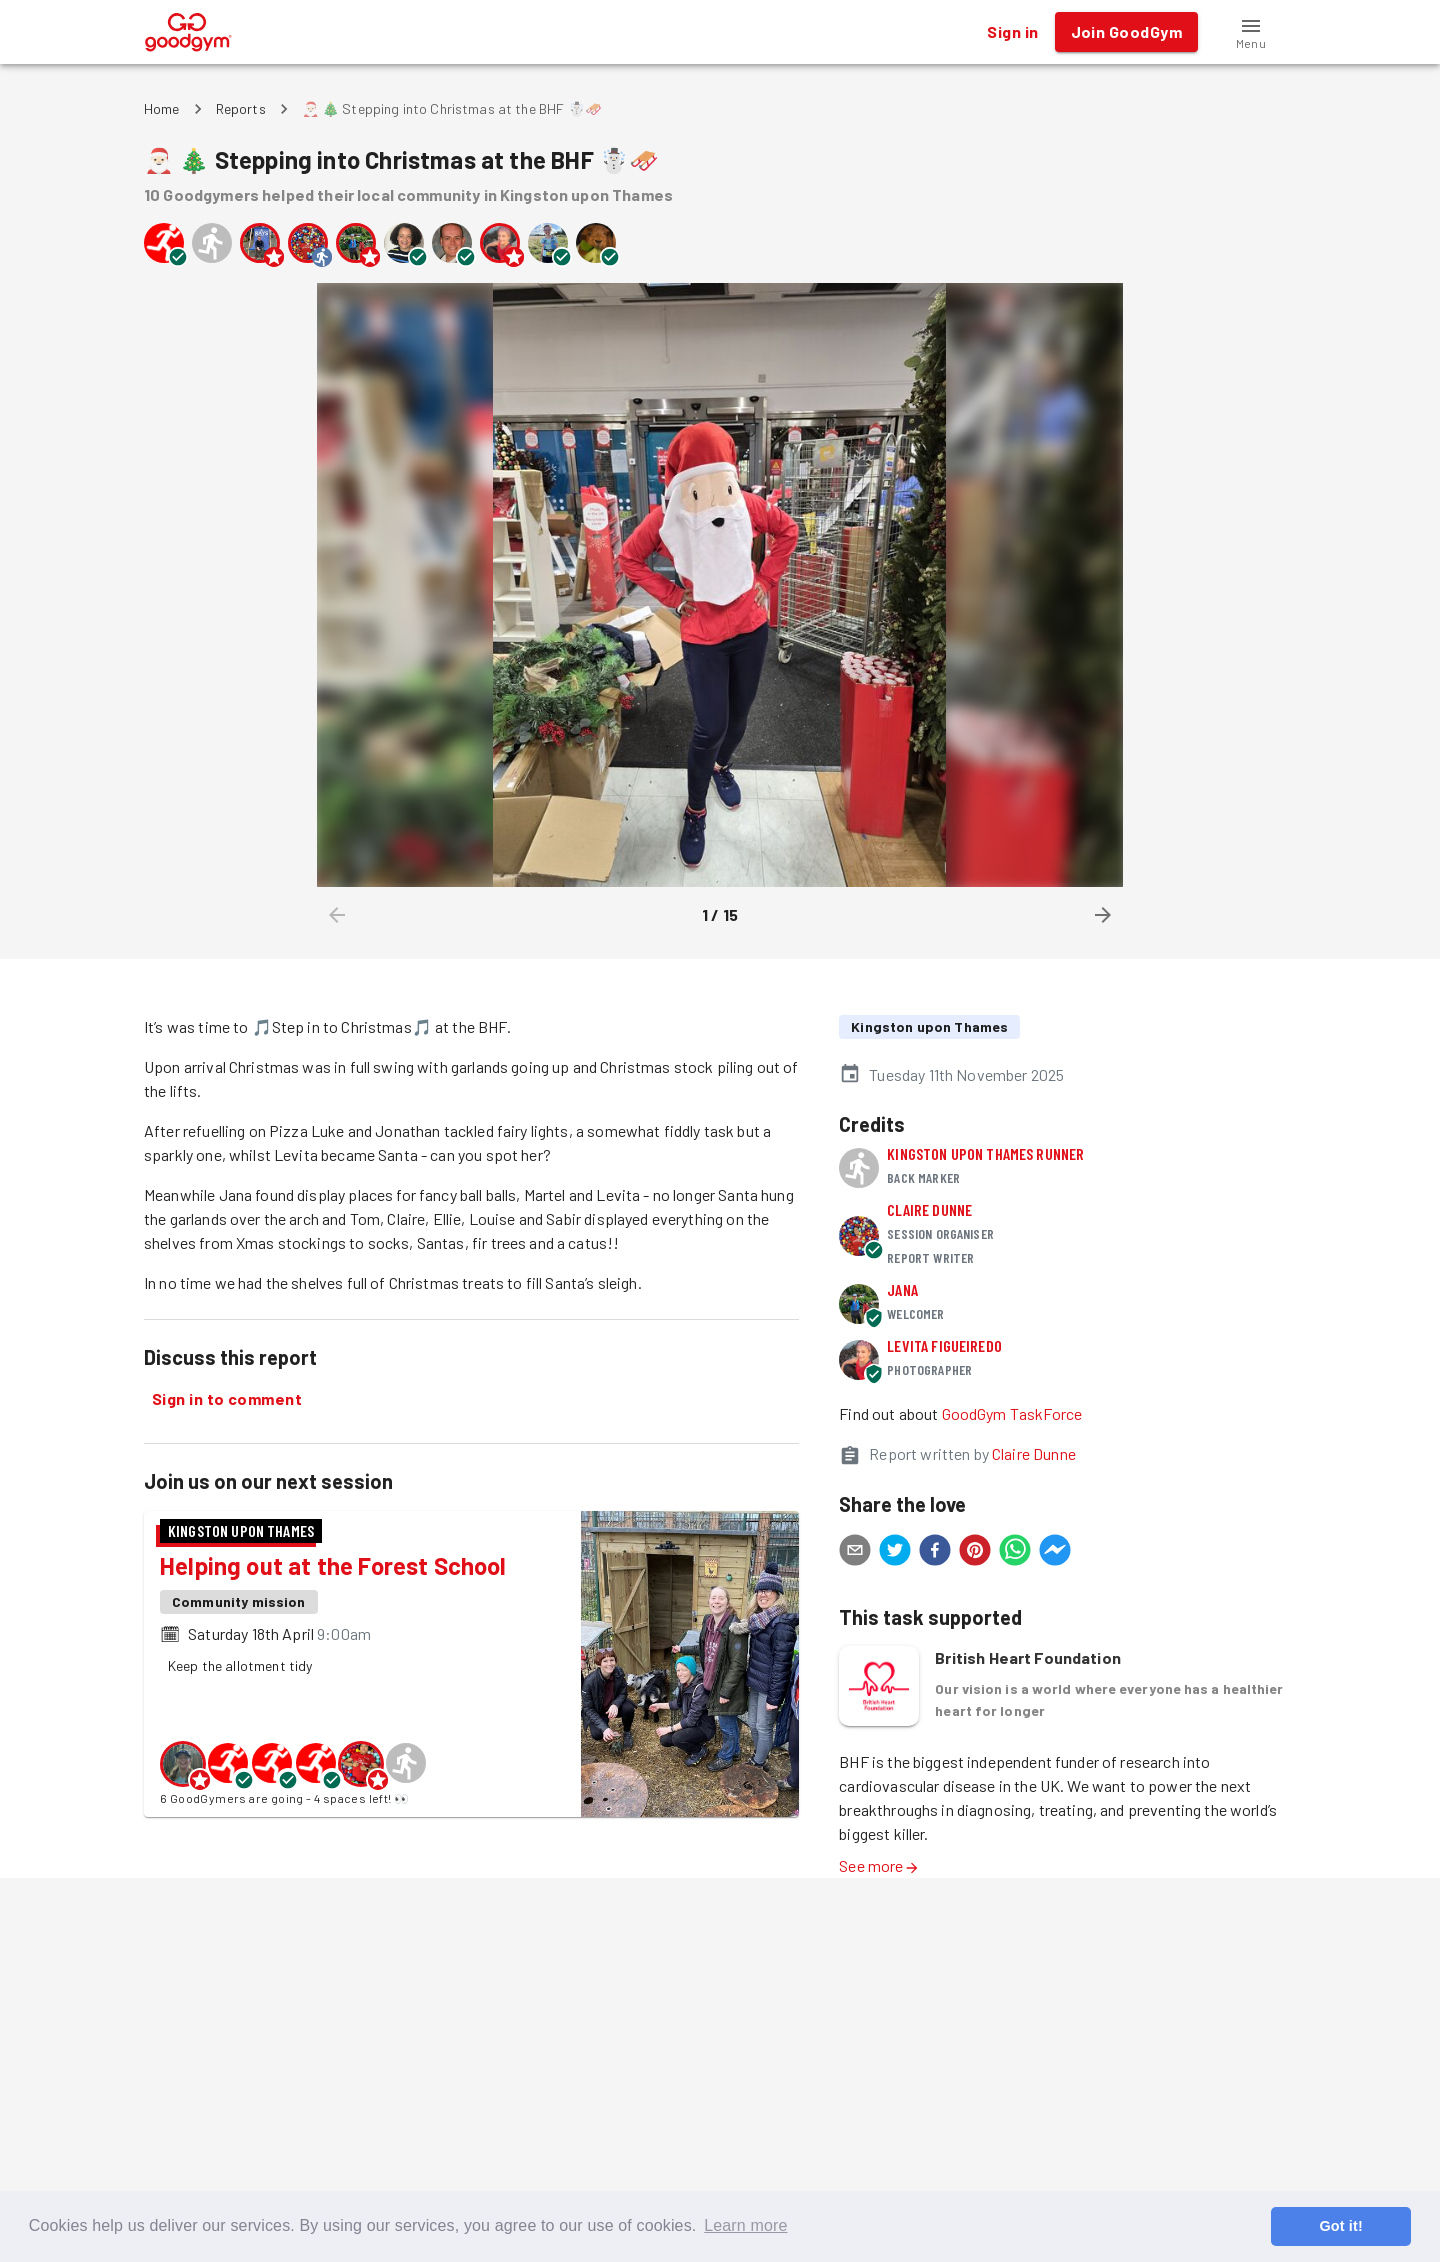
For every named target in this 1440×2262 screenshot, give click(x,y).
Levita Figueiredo (944, 1345)
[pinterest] (975, 1553)
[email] (855, 1553)
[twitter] (895, 1553)
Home (162, 108)
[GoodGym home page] (188, 29)
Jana (902, 1289)
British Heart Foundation (1028, 1657)
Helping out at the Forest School (333, 1565)
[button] (1251, 32)
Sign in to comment (227, 1399)
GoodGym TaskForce (1012, 1413)
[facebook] (935, 1553)
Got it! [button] (1340, 2226)
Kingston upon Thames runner (985, 1153)
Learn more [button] (745, 2225)
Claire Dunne (929, 1209)
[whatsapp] (1015, 1553)
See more (879, 1865)
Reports (241, 108)
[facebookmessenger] (1055, 1553)
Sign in (1012, 32)
